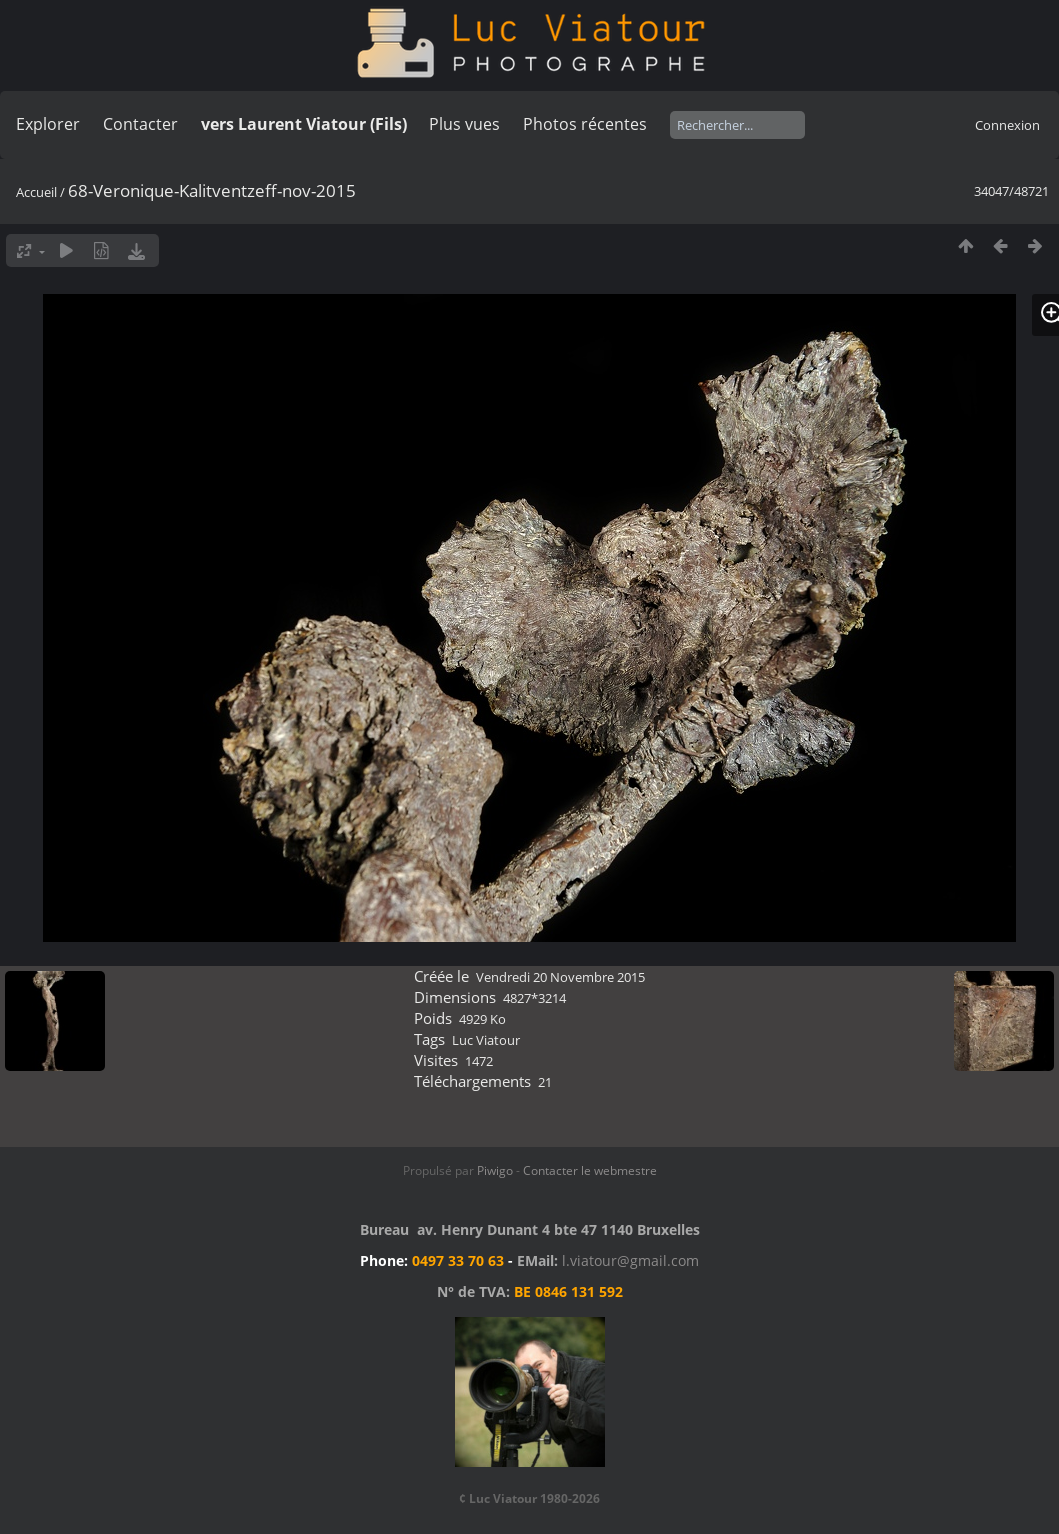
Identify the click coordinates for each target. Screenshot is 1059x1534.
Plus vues (464, 124)
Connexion (1007, 125)
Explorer (48, 124)
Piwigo (495, 1170)
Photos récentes (585, 124)
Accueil (36, 192)
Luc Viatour (486, 1040)
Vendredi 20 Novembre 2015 (560, 977)
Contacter (140, 124)
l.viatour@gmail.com (630, 1260)
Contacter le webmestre (590, 1170)
